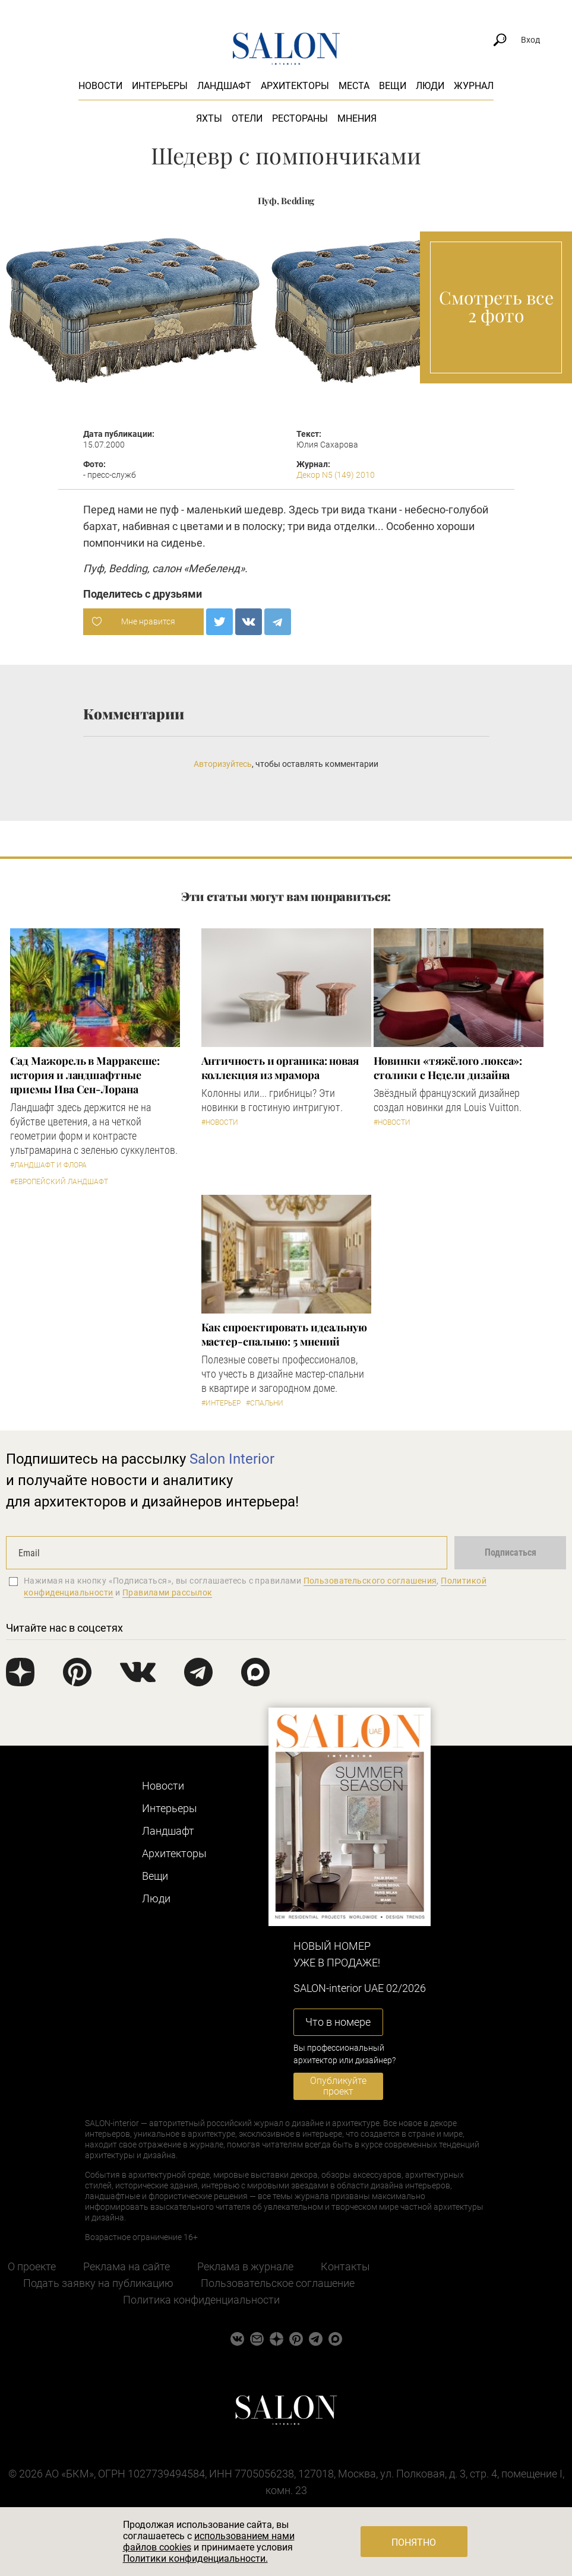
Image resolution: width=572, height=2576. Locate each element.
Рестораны (300, 118)
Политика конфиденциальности (201, 2299)
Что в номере (338, 2022)
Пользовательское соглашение (278, 2283)
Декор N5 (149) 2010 (335, 475)
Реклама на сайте (126, 2266)
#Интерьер (221, 1403)
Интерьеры (160, 85)
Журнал (474, 85)
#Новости (219, 1122)
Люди (430, 85)
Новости (100, 85)
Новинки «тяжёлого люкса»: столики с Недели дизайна (448, 1068)
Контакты (345, 2266)
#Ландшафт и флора (48, 1165)
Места (354, 85)
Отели (247, 118)
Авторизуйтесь (223, 764)
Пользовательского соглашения (370, 1580)
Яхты (209, 118)
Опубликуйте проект (338, 2086)
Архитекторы (295, 85)
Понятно (413, 2542)
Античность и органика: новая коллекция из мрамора (280, 1068)
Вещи (392, 85)
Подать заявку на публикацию (98, 2283)
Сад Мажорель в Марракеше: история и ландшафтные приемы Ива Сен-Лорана (85, 1075)
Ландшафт (224, 85)
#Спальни (264, 1403)
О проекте (32, 2266)
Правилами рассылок (167, 1592)
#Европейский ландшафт (59, 1181)
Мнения (357, 118)
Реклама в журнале (245, 2266)
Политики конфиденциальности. (195, 2558)
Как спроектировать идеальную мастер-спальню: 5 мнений (284, 1334)
